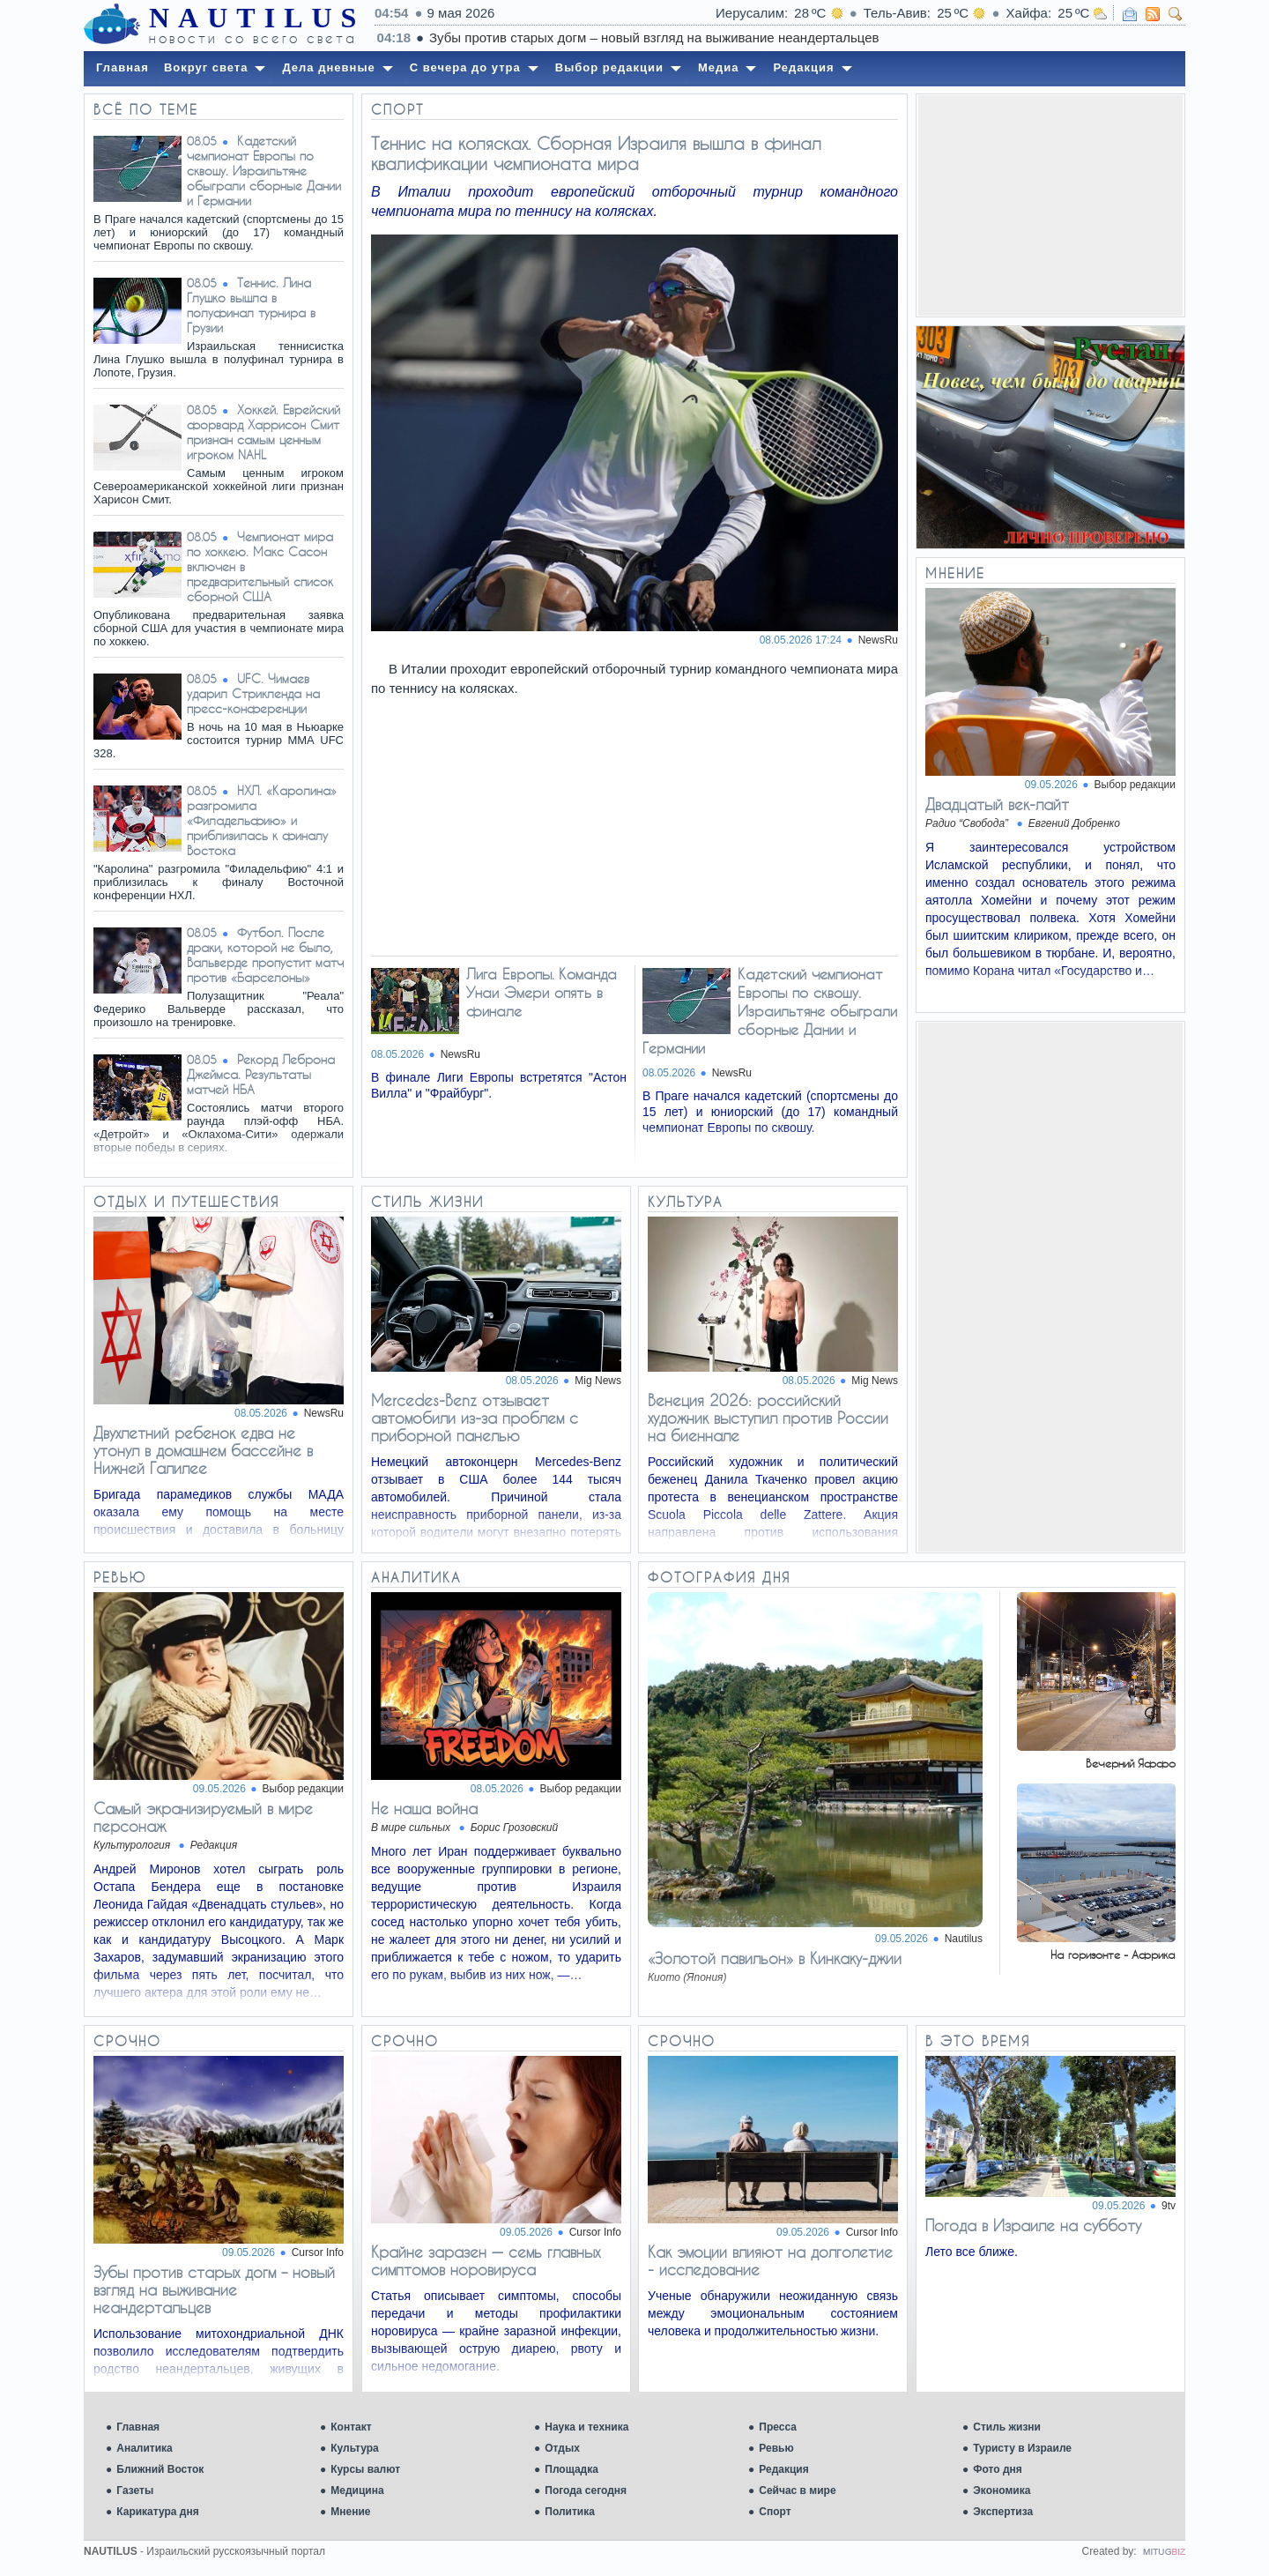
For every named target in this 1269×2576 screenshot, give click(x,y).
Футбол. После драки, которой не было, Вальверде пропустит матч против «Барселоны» (265, 955)
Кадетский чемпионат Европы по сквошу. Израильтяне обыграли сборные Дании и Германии (264, 170)
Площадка (571, 2469)
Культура (354, 2448)
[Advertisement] (1050, 205)
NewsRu (324, 1413)
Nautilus (964, 1938)
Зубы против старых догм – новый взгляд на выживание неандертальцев (214, 2289)
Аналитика (144, 2448)
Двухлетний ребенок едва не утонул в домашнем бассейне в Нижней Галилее (203, 1450)
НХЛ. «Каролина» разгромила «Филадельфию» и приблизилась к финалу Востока (262, 820)
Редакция (783, 2469)
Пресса (778, 2427)
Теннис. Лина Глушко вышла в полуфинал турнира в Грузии (251, 305)
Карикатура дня (157, 2511)
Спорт (774, 2511)
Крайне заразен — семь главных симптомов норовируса (485, 2260)
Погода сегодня (586, 2490)
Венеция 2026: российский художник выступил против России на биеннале (768, 1417)
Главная (138, 2427)
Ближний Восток (160, 2469)
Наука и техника (586, 2427)
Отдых (562, 2448)
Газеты (134, 2490)
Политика (570, 2511)
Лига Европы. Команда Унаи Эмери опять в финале (541, 992)
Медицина (356, 2490)
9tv (1168, 2206)
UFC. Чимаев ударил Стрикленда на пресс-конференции (253, 693)
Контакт (350, 2427)
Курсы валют (365, 2469)
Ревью (776, 2448)
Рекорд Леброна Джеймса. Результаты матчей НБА (261, 1074)
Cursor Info (318, 2252)
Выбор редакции (1135, 784)
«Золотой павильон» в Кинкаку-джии (775, 1958)
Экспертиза (1003, 2511)
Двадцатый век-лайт (997, 804)
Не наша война (424, 1808)
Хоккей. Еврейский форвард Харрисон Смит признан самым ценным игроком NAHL (263, 432)
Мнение (350, 2511)
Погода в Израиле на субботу (1033, 2225)
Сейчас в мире (797, 2490)
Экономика (1001, 2490)
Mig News (598, 1380)
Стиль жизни (1007, 2427)
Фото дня (997, 2469)
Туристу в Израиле (1022, 2448)
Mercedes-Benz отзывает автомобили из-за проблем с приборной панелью (474, 1417)
